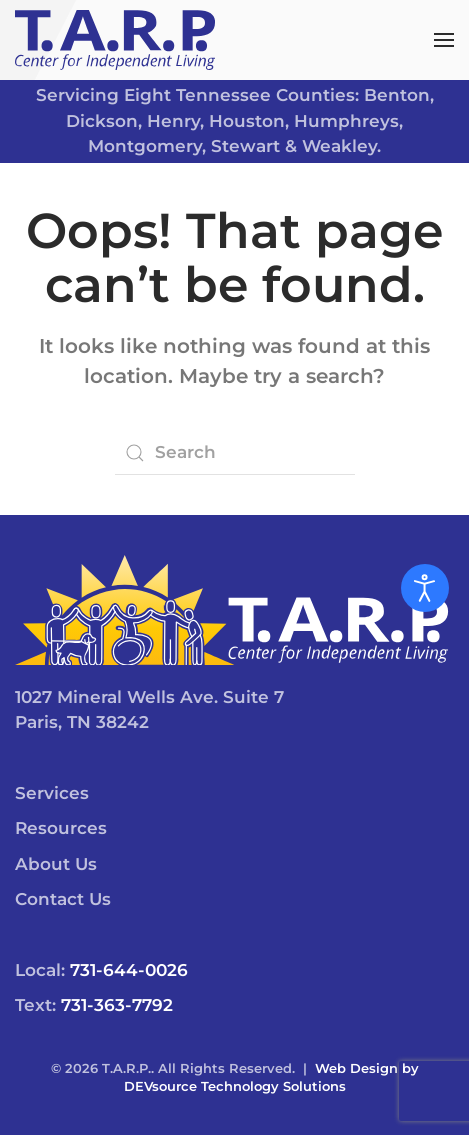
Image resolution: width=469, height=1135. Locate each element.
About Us (56, 864)
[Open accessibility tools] (425, 588)
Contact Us (63, 899)
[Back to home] (115, 40)
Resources (61, 828)
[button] (444, 40)
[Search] (235, 453)
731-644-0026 (129, 970)
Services (52, 793)
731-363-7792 (117, 1005)
